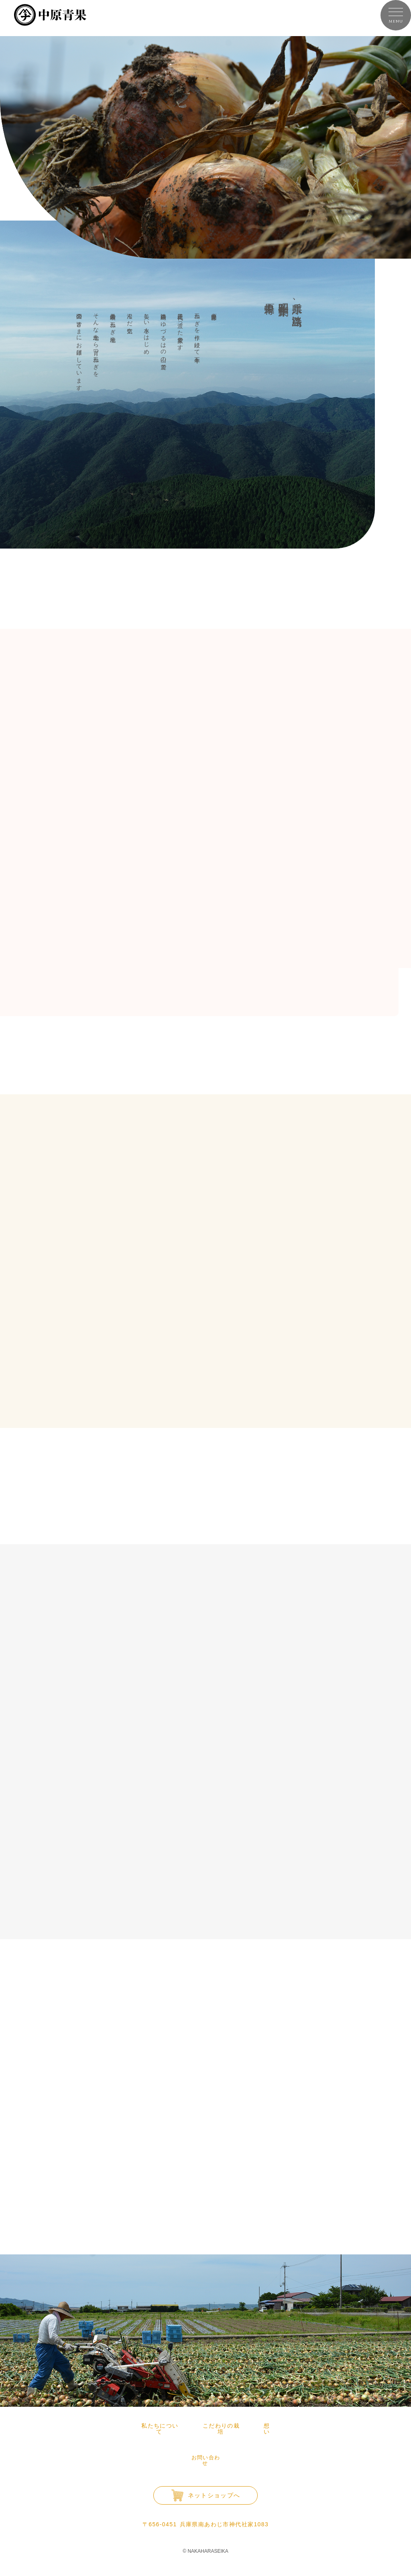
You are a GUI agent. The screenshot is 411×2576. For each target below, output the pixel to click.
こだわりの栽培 (221, 2425)
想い (267, 2425)
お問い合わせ (205, 2451)
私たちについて (159, 2425)
